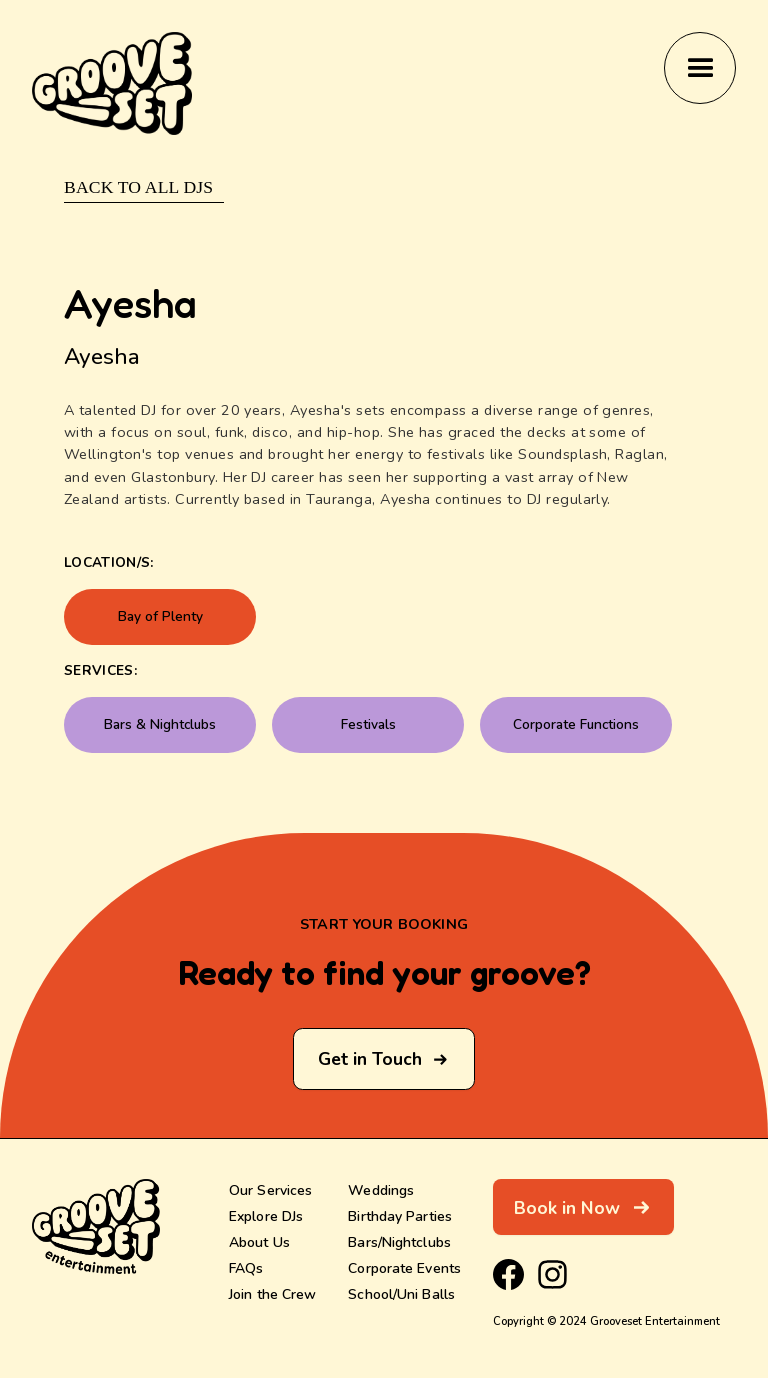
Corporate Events (404, 1268)
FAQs (246, 1268)
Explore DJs (266, 1216)
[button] (700, 68)
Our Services (270, 1190)
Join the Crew (272, 1294)
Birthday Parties (400, 1216)
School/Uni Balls (401, 1294)
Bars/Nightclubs (399, 1242)
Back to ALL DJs (138, 187)
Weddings (381, 1190)
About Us (259, 1242)
